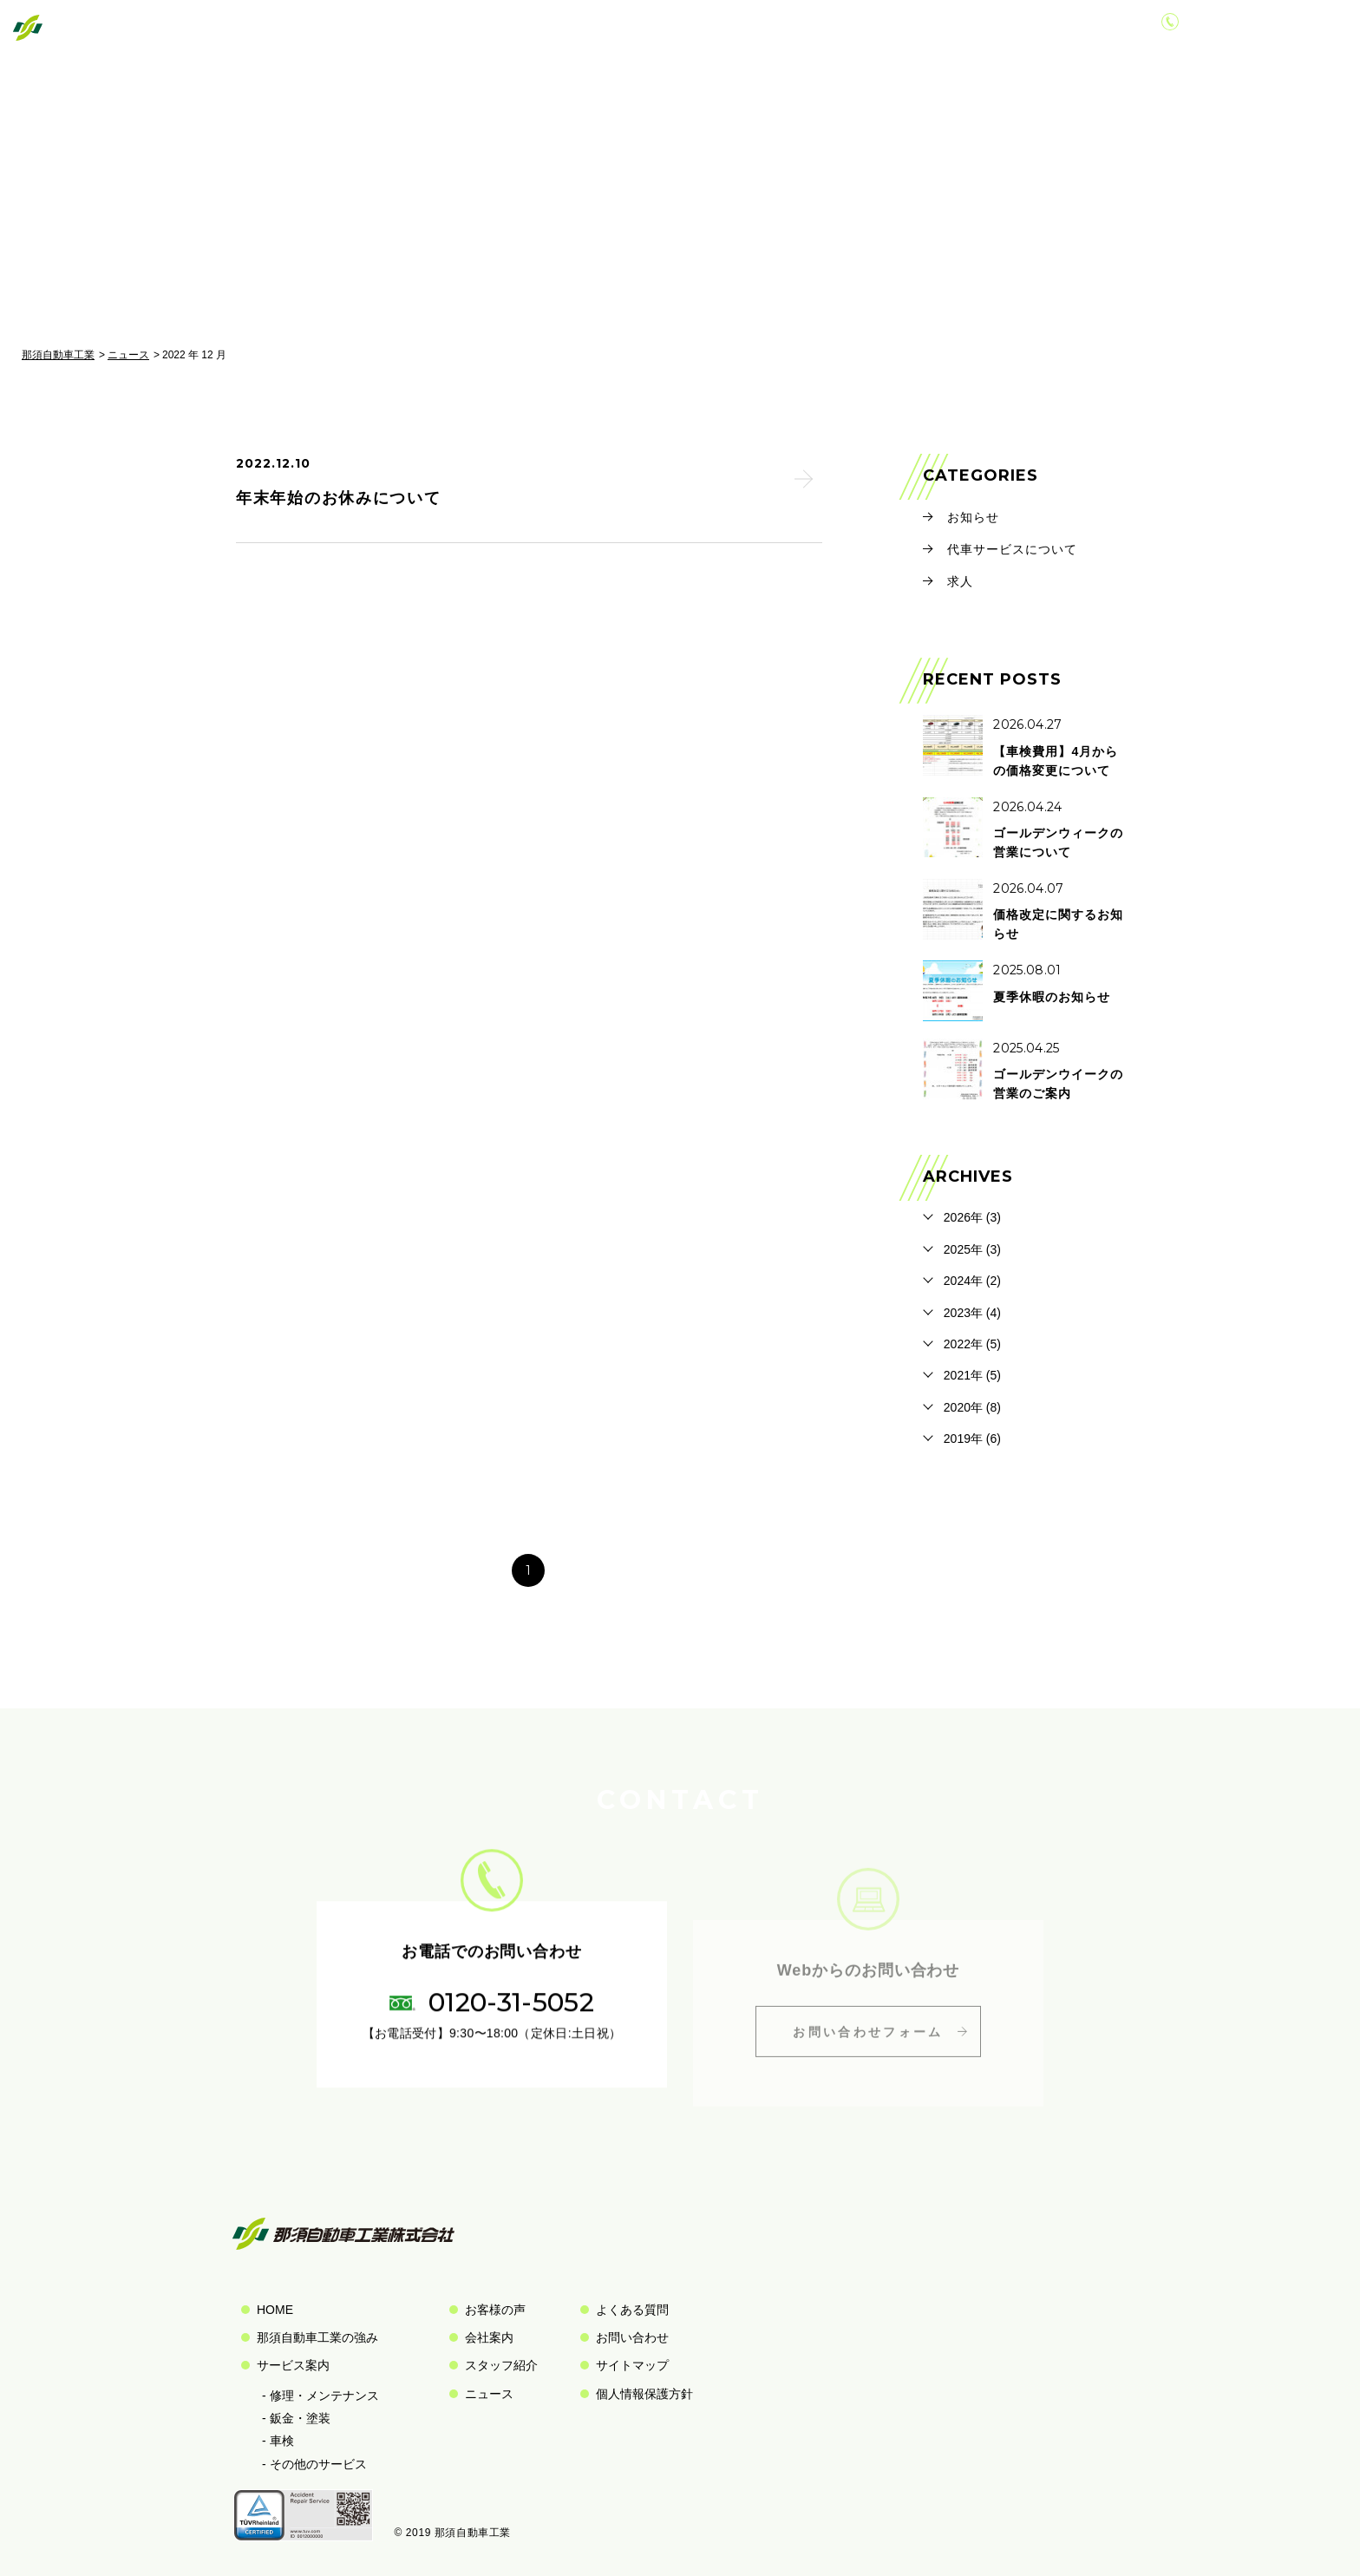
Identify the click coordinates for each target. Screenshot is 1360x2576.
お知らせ (973, 517)
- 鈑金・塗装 (296, 2418)
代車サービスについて (1012, 549)
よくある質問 (632, 2310)
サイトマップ (632, 2365)
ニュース (128, 355)
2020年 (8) (972, 1407)
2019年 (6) (972, 1438)
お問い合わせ (1038, 29)
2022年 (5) (972, 1344)
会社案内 (941, 29)
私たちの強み (637, 29)
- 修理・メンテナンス (320, 2395)
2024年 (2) (972, 1281)
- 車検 (278, 2441)
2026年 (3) (972, 1217)
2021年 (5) (972, 1375)
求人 (960, 581)
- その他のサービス (314, 2464)
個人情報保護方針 (644, 2394)
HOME (275, 2310)
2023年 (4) (972, 1313)
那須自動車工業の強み (317, 2337)
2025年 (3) (972, 1249)
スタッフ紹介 (501, 2365)
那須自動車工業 (58, 355)
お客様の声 (851, 29)
